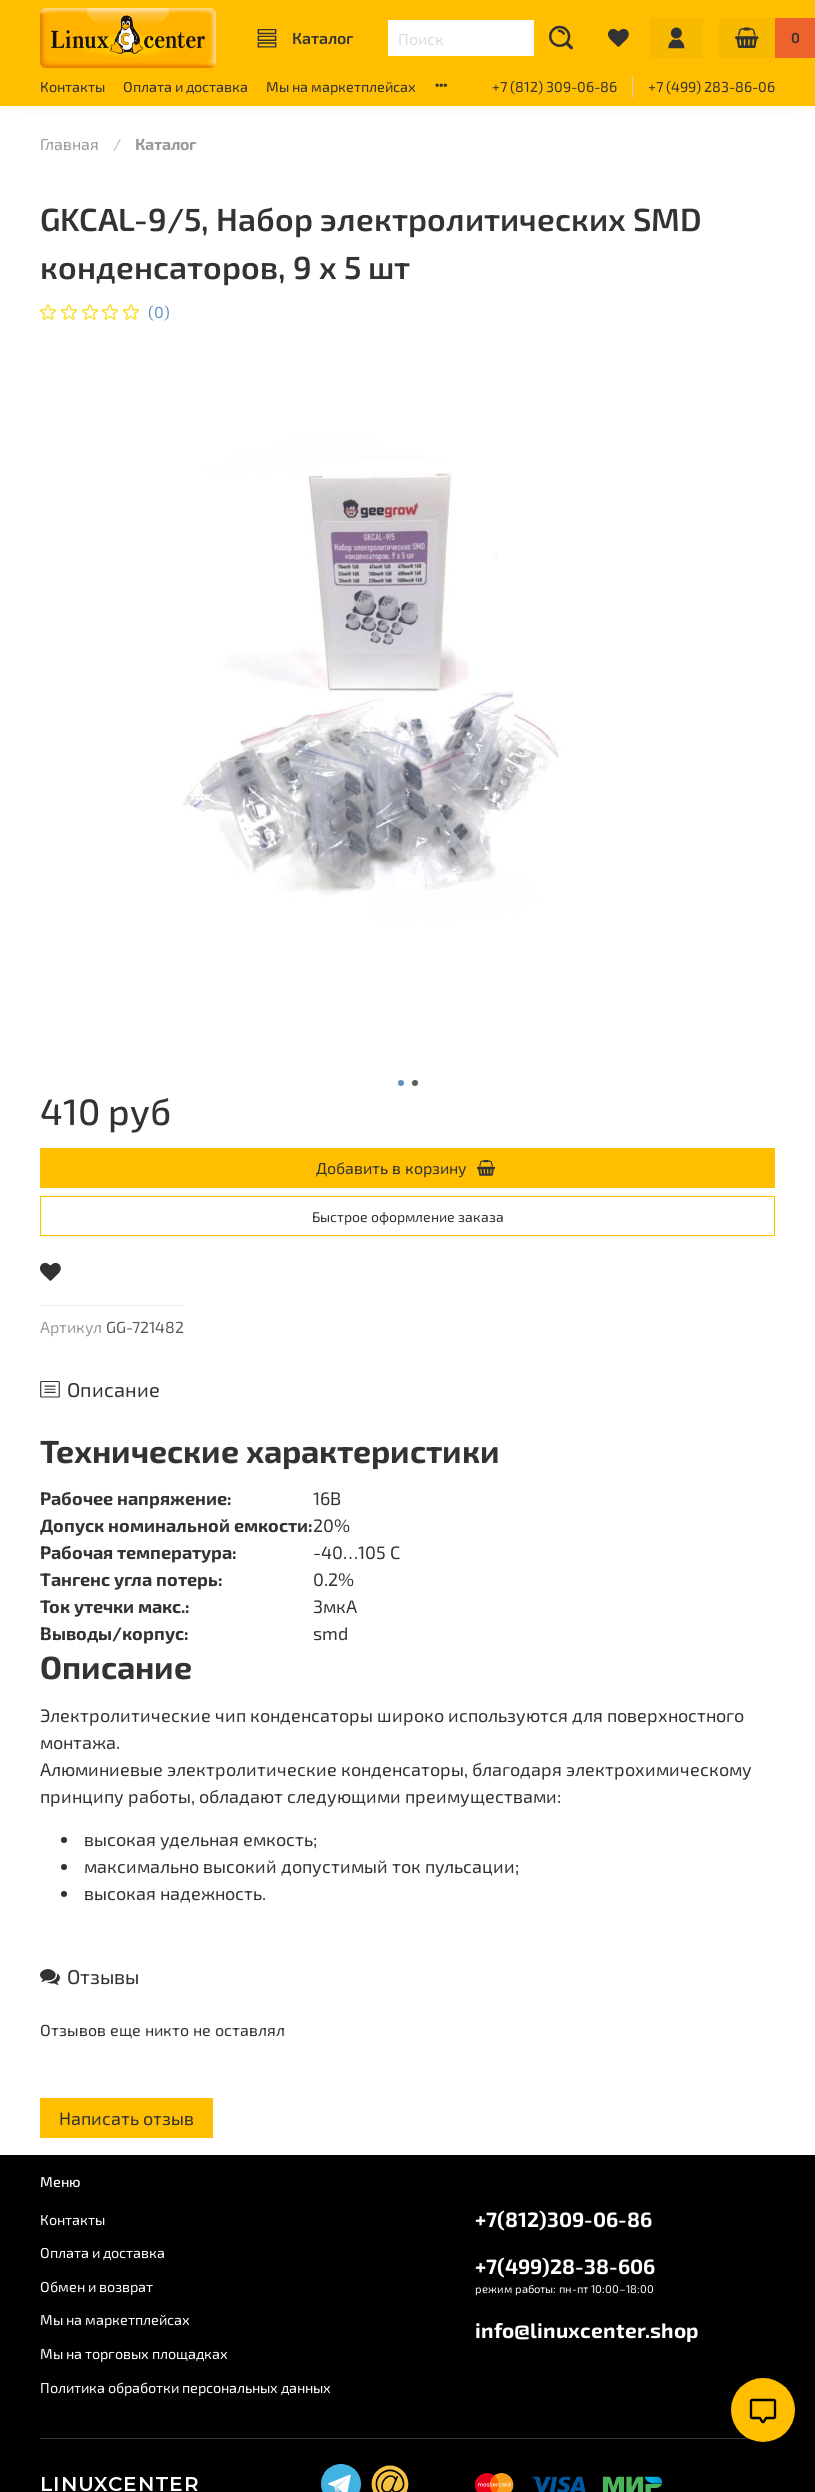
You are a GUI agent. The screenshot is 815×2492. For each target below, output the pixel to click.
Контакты (72, 86)
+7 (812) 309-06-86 (554, 86)
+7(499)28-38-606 (565, 2265)
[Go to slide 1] (401, 1083)
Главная (69, 143)
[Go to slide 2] (415, 1083)
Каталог (305, 38)
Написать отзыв (126, 2118)
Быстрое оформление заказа (408, 1216)
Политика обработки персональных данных (185, 2387)
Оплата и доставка (185, 86)
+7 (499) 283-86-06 (711, 86)
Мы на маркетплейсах (341, 86)
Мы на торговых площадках (134, 2353)
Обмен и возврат (96, 2286)
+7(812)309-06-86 (563, 2218)
